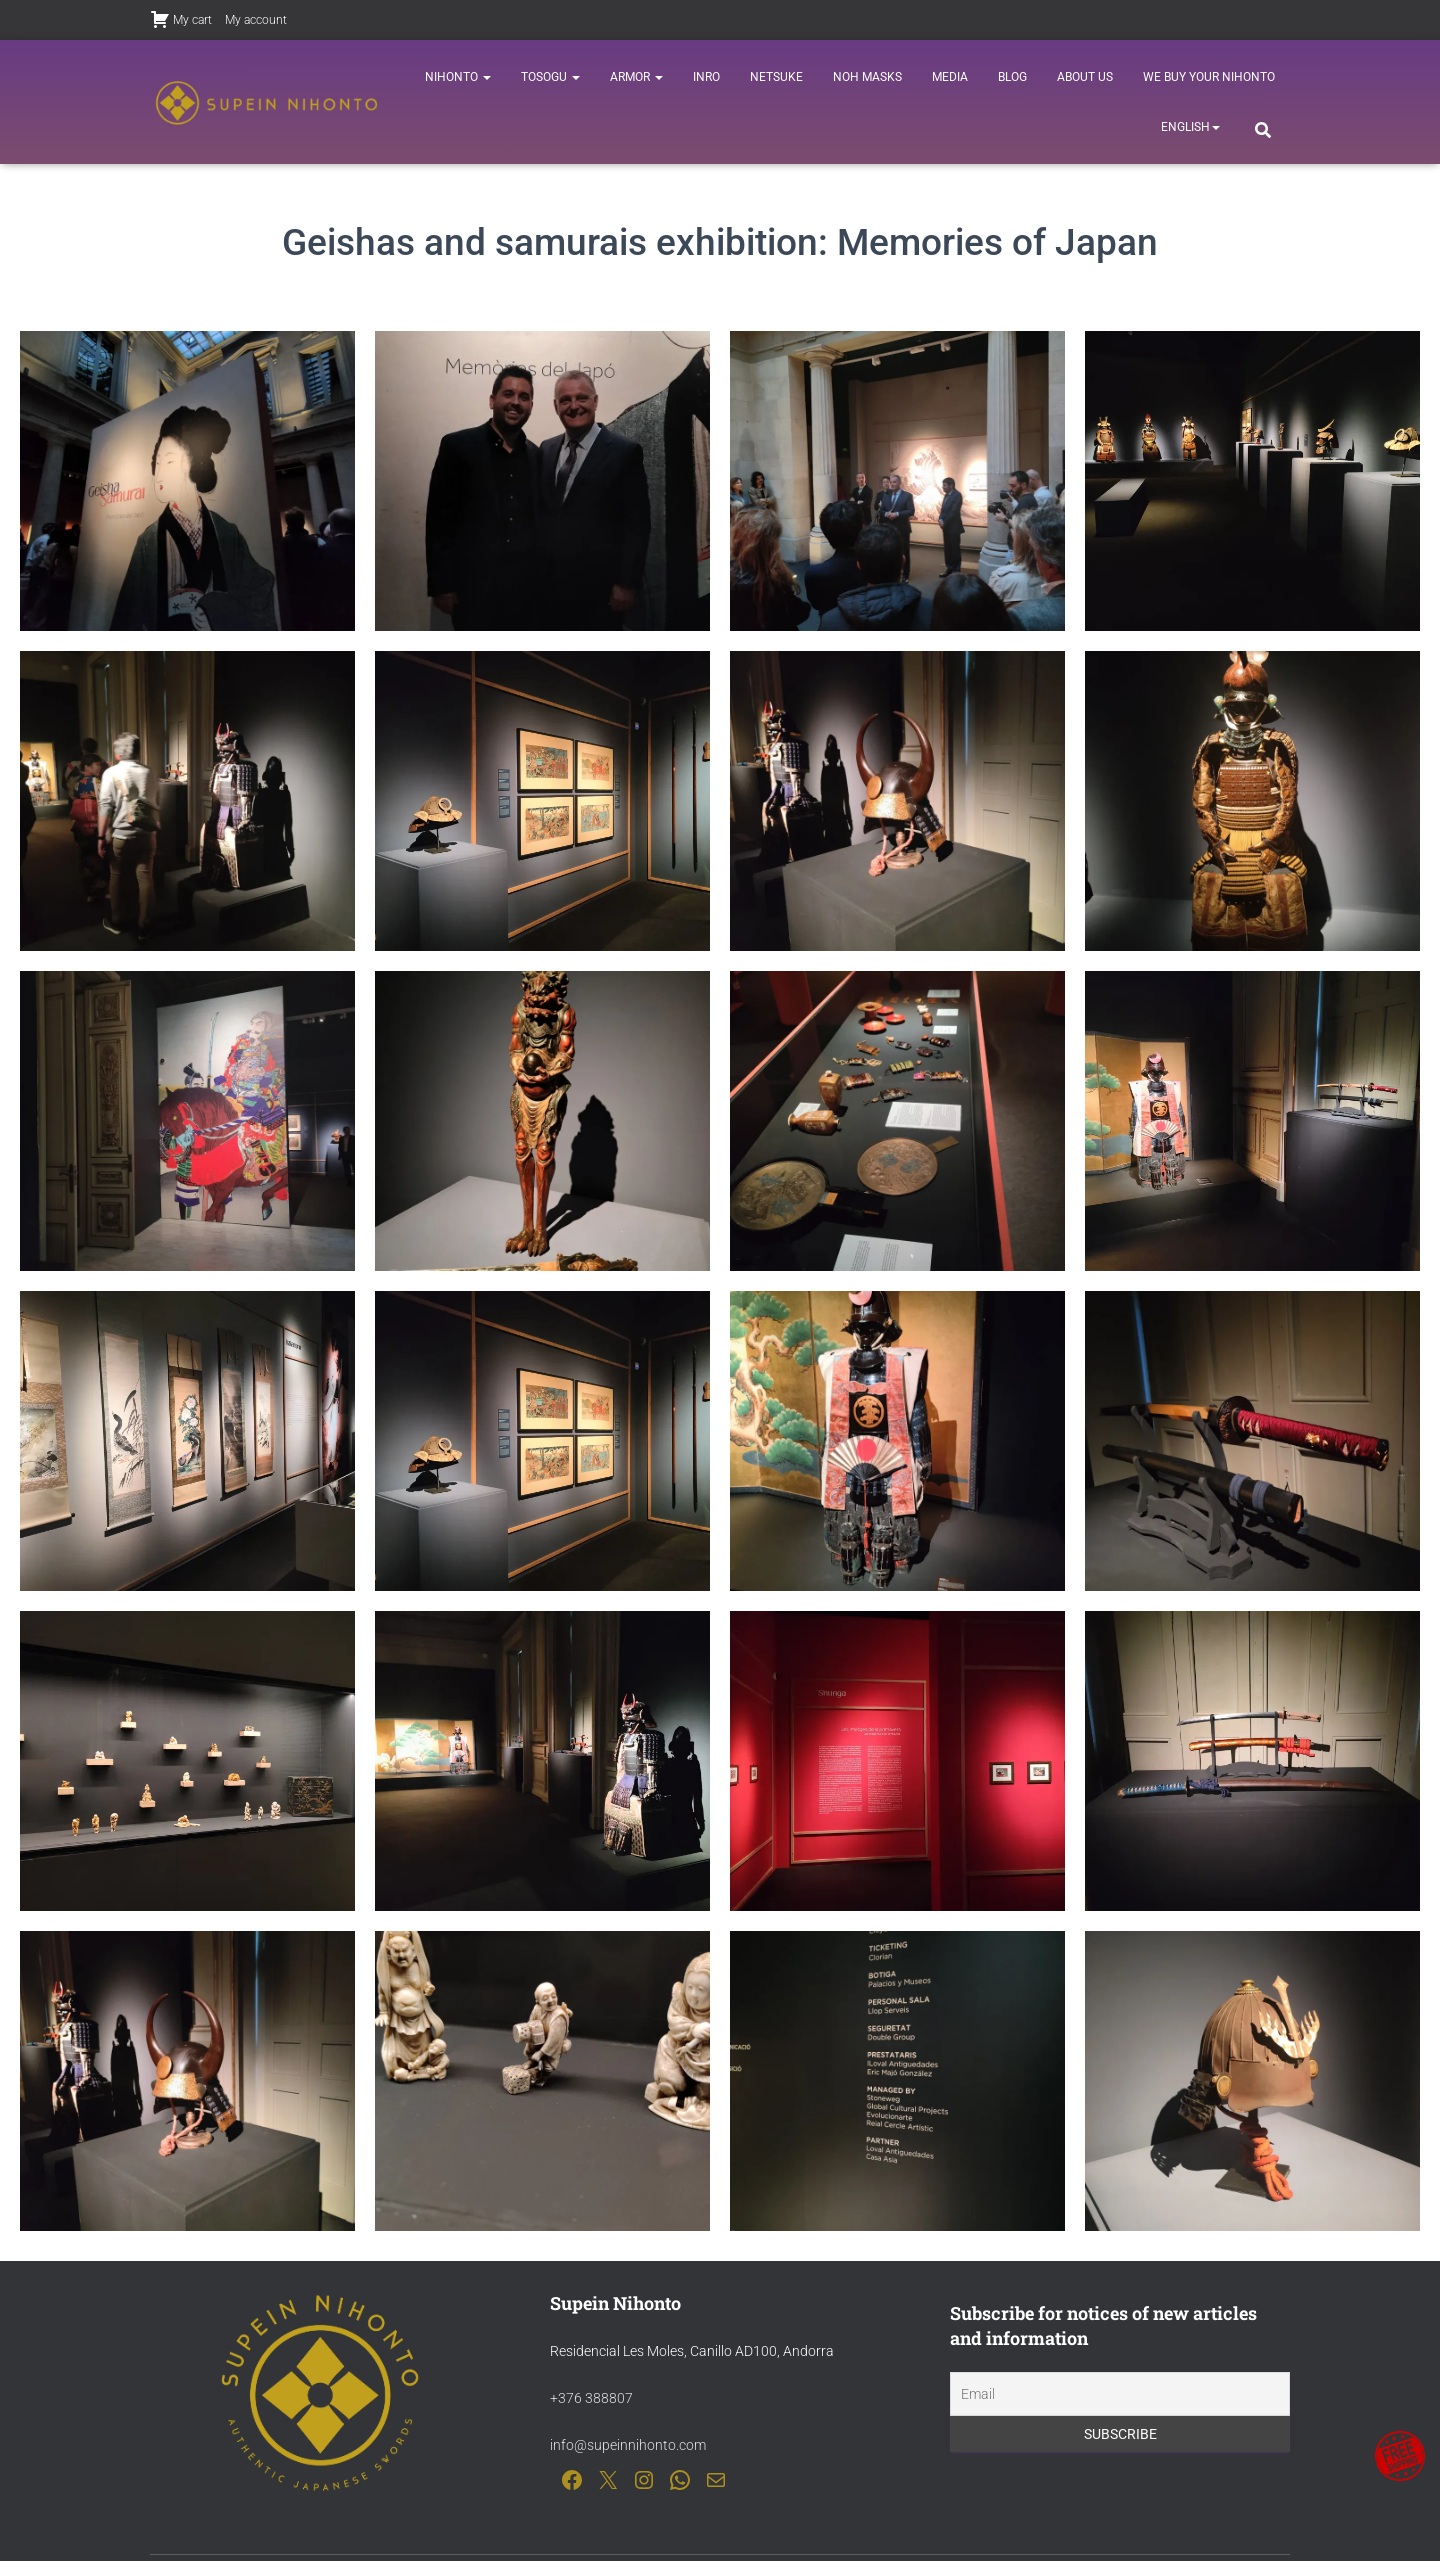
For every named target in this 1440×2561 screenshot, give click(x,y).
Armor (636, 77)
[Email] (1120, 2394)
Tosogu (550, 77)
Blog (1012, 77)
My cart (181, 19)
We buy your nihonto (1209, 77)
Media (950, 77)
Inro (706, 77)
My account (256, 20)
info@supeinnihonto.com (628, 2445)
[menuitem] (1190, 127)
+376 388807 (591, 2398)
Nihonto (458, 77)
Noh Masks (867, 77)
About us (1085, 77)
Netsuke (776, 77)
